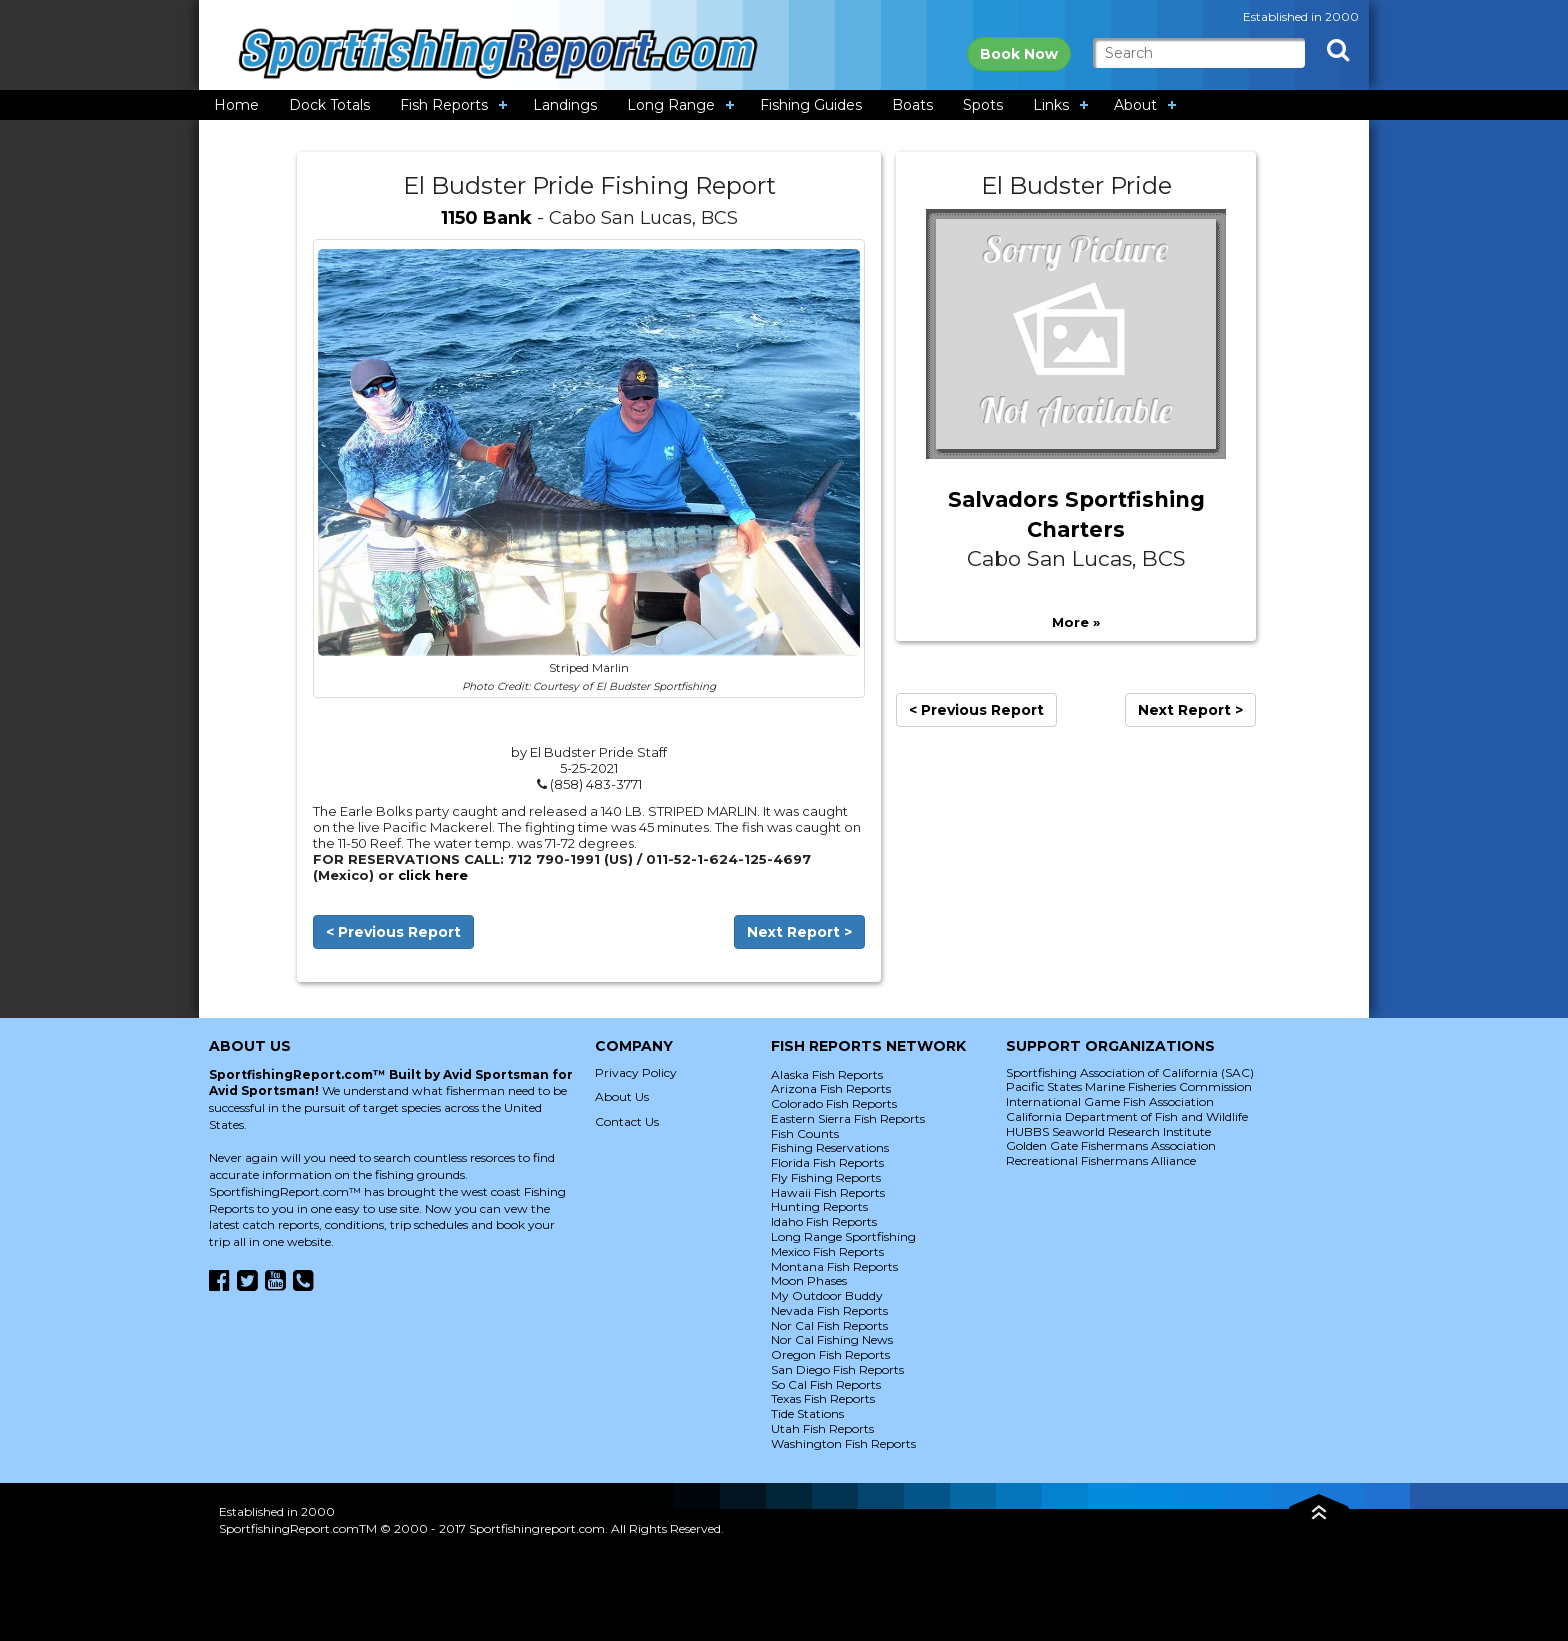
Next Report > (799, 932)
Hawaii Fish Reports (828, 1192)
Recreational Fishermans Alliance (1101, 1160)
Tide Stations (807, 1413)
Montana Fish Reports (834, 1266)
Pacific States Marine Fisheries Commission (1129, 1086)
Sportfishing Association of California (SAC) (1130, 1072)
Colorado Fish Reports (834, 1103)
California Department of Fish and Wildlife (1127, 1116)
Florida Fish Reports (827, 1162)
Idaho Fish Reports (824, 1221)
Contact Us (627, 1121)
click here (433, 875)
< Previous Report (393, 932)
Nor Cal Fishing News (832, 1339)
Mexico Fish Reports (827, 1251)
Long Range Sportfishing (843, 1236)
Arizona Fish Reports (831, 1088)
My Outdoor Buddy (827, 1295)
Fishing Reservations (830, 1147)
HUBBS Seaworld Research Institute (1108, 1131)
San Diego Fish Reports (837, 1369)
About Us (622, 1096)
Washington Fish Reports (843, 1443)
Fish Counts (805, 1133)
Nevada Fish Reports (829, 1310)
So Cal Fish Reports (826, 1384)
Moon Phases (809, 1280)
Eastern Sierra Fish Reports (848, 1118)
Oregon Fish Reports (830, 1354)
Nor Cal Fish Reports (829, 1325)
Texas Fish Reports (823, 1398)
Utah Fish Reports (822, 1428)
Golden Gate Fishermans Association (1111, 1145)
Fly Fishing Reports (826, 1177)
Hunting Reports (819, 1206)
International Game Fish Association (1110, 1101)
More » (1076, 622)
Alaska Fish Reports (827, 1074)
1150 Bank (486, 218)
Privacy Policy (636, 1072)
